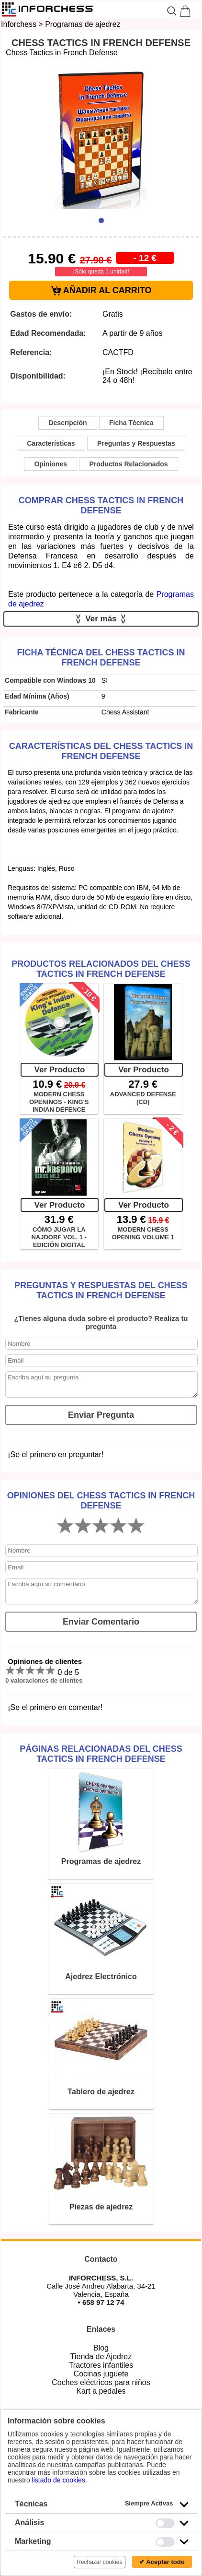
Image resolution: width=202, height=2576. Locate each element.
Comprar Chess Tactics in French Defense (101, 505)
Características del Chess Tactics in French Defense (101, 751)
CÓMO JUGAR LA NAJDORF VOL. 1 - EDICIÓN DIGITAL (59, 1237)
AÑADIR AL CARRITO (101, 290)
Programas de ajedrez (82, 24)
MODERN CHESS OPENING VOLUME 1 (143, 1233)
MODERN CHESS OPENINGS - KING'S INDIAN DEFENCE (59, 1102)
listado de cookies (58, 2480)
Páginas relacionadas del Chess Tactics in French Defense (101, 1754)
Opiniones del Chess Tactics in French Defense (101, 1500)
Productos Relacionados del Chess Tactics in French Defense (100, 969)
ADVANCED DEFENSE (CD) (143, 1098)
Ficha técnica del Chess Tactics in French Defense (101, 657)
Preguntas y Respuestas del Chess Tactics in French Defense (100, 1290)
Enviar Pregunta (101, 1415)
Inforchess (18, 24)
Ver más (101, 619)
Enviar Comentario (101, 1621)
